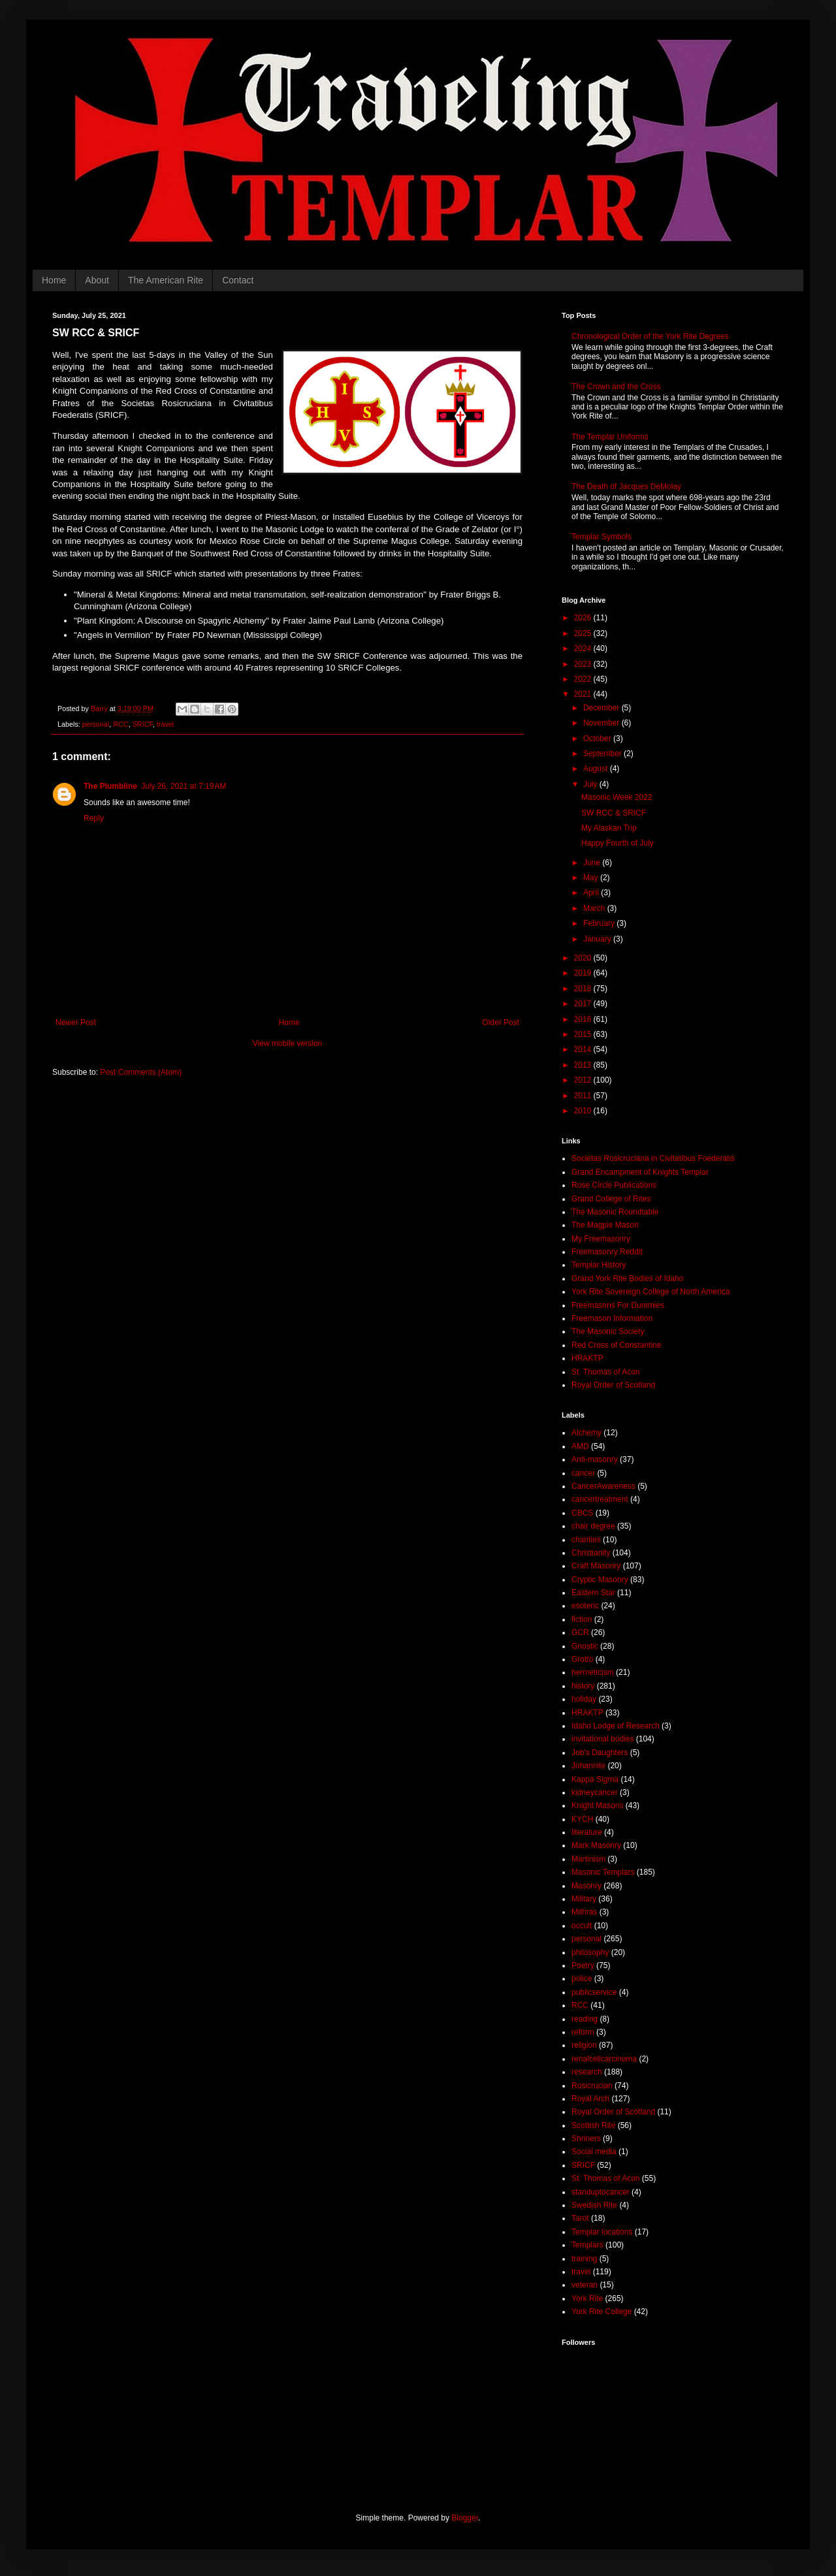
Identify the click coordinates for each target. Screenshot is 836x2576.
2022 (584, 679)
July (591, 784)
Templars (587, 2245)
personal (95, 724)
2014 (584, 1049)
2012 (584, 1080)
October (598, 738)
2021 (584, 694)
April (592, 892)
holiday (583, 1699)
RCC (120, 724)
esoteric (585, 1605)
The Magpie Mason (605, 1225)
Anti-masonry (594, 1459)
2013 (584, 1065)
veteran (584, 2284)
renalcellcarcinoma (604, 2058)
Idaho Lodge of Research (615, 1725)
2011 (584, 1095)
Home (54, 280)
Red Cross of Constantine (616, 1345)
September (603, 753)
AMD (580, 1446)
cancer (583, 1473)
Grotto (582, 1659)
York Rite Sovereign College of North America (650, 1291)
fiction (581, 1619)
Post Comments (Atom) (141, 1072)
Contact (237, 280)
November (602, 722)
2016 (584, 1019)
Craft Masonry (595, 1565)
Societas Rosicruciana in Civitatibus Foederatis (653, 1158)
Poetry (582, 1965)
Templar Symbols (601, 536)
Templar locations (601, 2231)
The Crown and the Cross (616, 386)
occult (581, 1925)
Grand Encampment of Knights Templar (640, 1172)
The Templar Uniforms (610, 436)
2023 (584, 664)
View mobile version (288, 1043)
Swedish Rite (594, 2205)
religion (584, 2045)
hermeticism (592, 1672)
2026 (584, 617)
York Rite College (601, 2311)
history (582, 1686)
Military (583, 1898)
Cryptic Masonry (599, 1579)
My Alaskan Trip (609, 828)
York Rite (587, 2298)
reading (584, 2019)
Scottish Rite (593, 2125)
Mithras (584, 1911)
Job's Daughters (599, 1752)
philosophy (590, 1952)
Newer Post (76, 1022)
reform (582, 2032)
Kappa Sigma (595, 1779)
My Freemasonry (600, 1238)
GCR (580, 1632)
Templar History (598, 1264)
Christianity (590, 1552)
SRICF (143, 724)
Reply (94, 818)
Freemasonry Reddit (607, 1251)
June (592, 862)
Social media (594, 2151)
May (591, 877)
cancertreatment (599, 1499)
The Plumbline (110, 786)
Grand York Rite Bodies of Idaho (627, 1278)
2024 (584, 648)
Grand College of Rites (611, 1198)
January (598, 939)
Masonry (586, 1885)
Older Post (500, 1022)
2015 (584, 1034)
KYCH (582, 1819)
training (584, 2258)
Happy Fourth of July (617, 843)
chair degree (593, 1526)
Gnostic (584, 1646)
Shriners (586, 2138)
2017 (584, 1003)
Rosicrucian (592, 2085)
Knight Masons (597, 1805)
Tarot (580, 2218)
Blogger (464, 2517)
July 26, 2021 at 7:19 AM (183, 786)
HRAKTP (587, 1358)
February (600, 923)
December (602, 707)
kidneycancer (594, 1792)
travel (165, 724)
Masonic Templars (602, 1872)
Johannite (588, 1765)
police (581, 1978)
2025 (584, 633)
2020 (584, 957)
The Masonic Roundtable (614, 1211)
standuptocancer (600, 2192)
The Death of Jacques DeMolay (626, 486)
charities (586, 1539)
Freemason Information (611, 1318)
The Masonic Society (607, 1331)
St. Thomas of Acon (605, 1371)
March (595, 908)
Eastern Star (593, 1592)
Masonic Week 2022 (616, 797)
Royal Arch (590, 2098)
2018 (584, 988)
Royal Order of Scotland (613, 1385)
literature (586, 1832)
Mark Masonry (596, 1845)
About (97, 280)
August (596, 768)
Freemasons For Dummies (617, 1305)
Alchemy (586, 1432)
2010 (584, 1110)
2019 (584, 973)
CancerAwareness (603, 1486)
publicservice (594, 1992)
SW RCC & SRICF (613, 813)
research (586, 2071)
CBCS (582, 1513)
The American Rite (165, 280)
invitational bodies (602, 1738)
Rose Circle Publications (613, 1185)
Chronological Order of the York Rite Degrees (650, 336)
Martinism (588, 1859)
